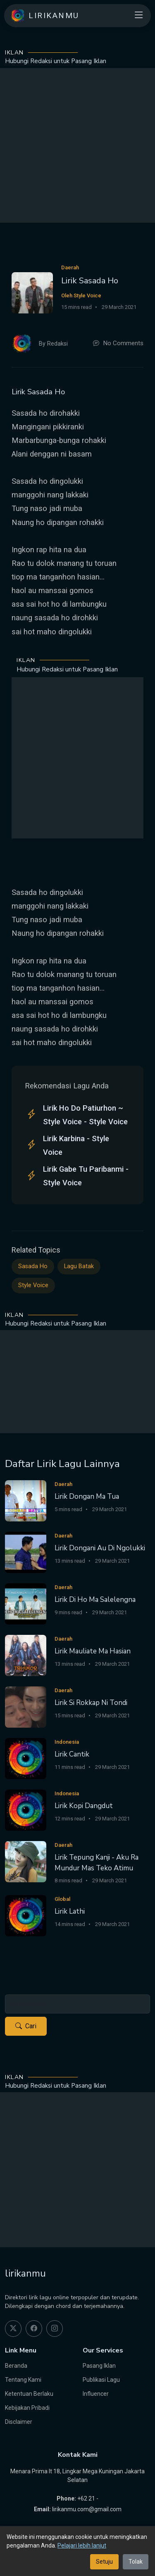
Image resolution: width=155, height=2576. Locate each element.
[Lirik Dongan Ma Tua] (25, 1500)
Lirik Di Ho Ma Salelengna (95, 1599)
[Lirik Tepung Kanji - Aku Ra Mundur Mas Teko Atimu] (25, 1861)
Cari (25, 2026)
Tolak (136, 2561)
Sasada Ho (33, 1266)
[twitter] (13, 2328)
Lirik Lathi (70, 1911)
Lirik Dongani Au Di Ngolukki (100, 1548)
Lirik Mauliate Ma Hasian (93, 1651)
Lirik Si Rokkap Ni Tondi (91, 1702)
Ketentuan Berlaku (29, 2394)
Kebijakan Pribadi (27, 2408)
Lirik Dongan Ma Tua (87, 1496)
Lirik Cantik (72, 1754)
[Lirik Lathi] (25, 1915)
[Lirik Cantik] (25, 1758)
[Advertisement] (77, 145)
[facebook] (34, 2328)
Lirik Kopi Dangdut (84, 1806)
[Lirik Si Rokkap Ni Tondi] (25, 1706)
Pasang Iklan (99, 2366)
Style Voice (33, 1285)
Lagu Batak (79, 1266)
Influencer (96, 2394)
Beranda (16, 2366)
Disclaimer (18, 2422)
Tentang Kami (23, 2380)
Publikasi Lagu (101, 2380)
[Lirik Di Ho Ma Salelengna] (25, 1603)
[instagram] (54, 2328)
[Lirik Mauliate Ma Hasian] (25, 1655)
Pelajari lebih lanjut (81, 2545)
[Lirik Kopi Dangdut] (25, 1809)
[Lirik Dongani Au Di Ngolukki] (25, 1552)
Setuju (104, 2561)
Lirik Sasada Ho (89, 280)
